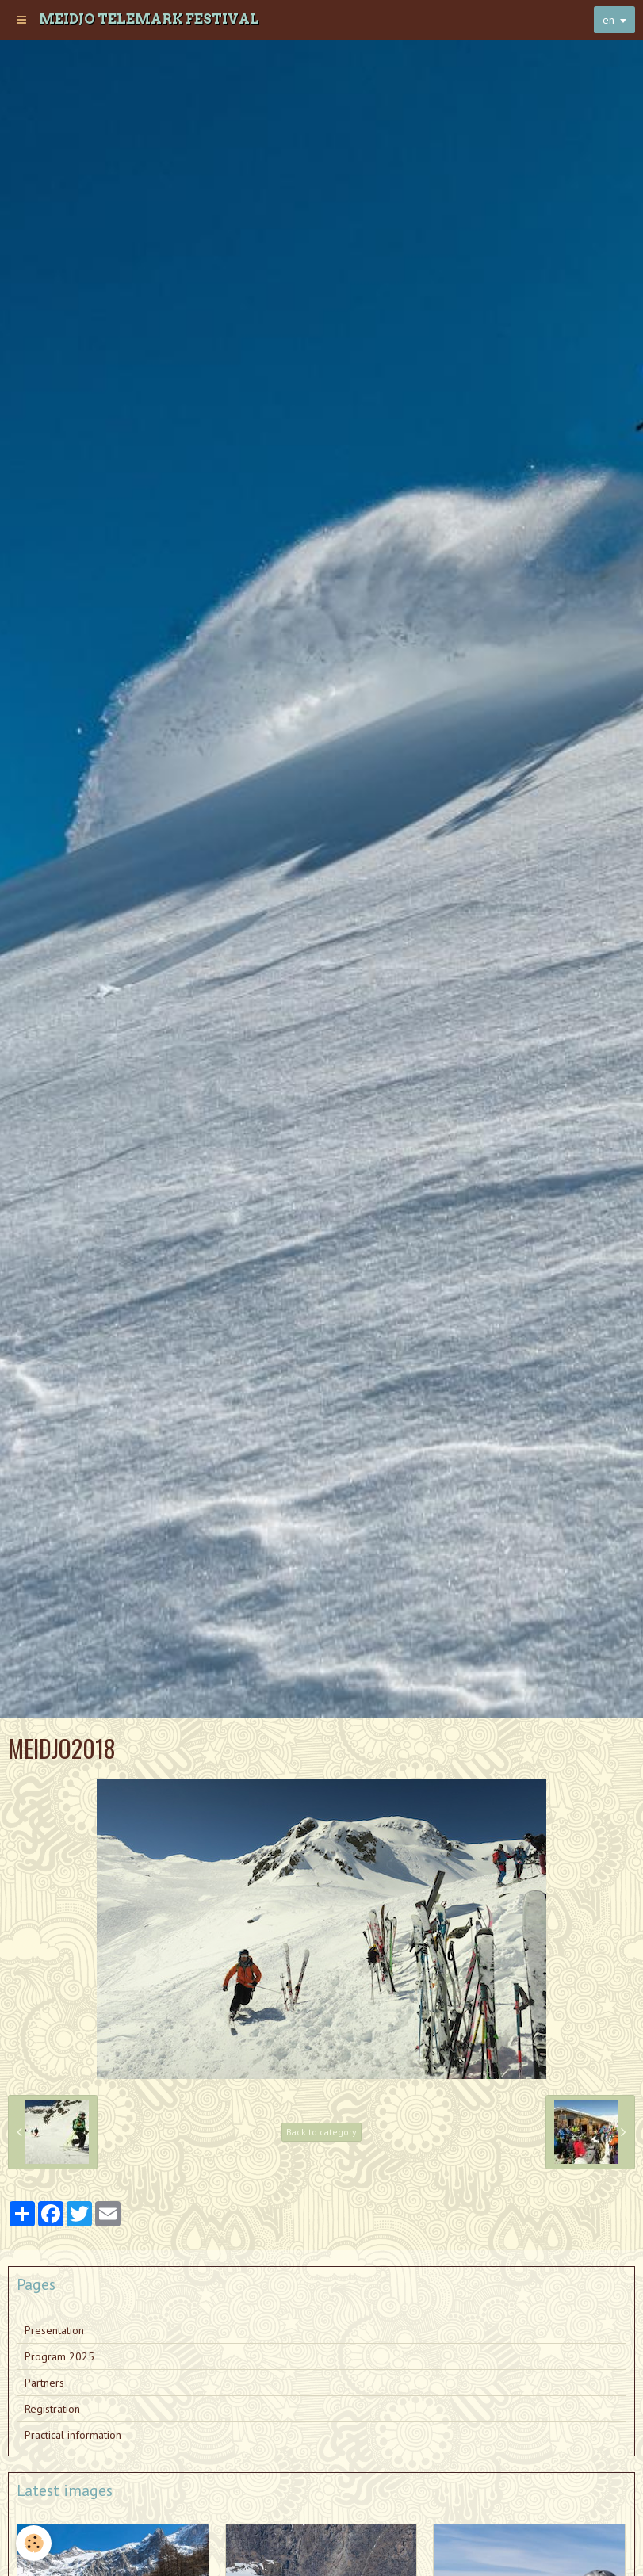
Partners (44, 2382)
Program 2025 (59, 2356)
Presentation (54, 2330)
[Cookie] (34, 2543)
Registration (52, 2409)
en (608, 20)
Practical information (73, 2435)
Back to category (321, 2132)
